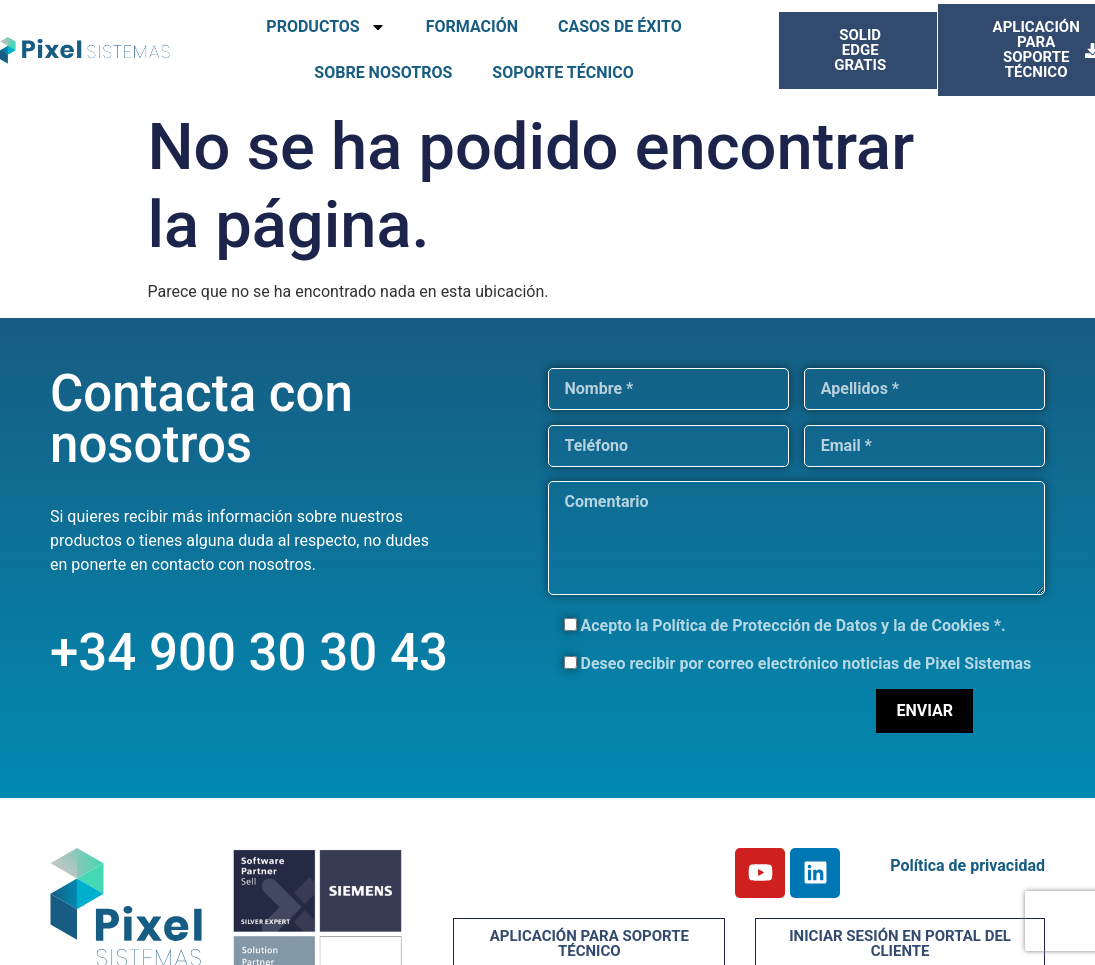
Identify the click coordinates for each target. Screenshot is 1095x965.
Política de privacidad (967, 865)
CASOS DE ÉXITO (620, 26)
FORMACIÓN (472, 26)
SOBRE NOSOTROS (383, 72)
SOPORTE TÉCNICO (562, 72)
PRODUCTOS (325, 27)
